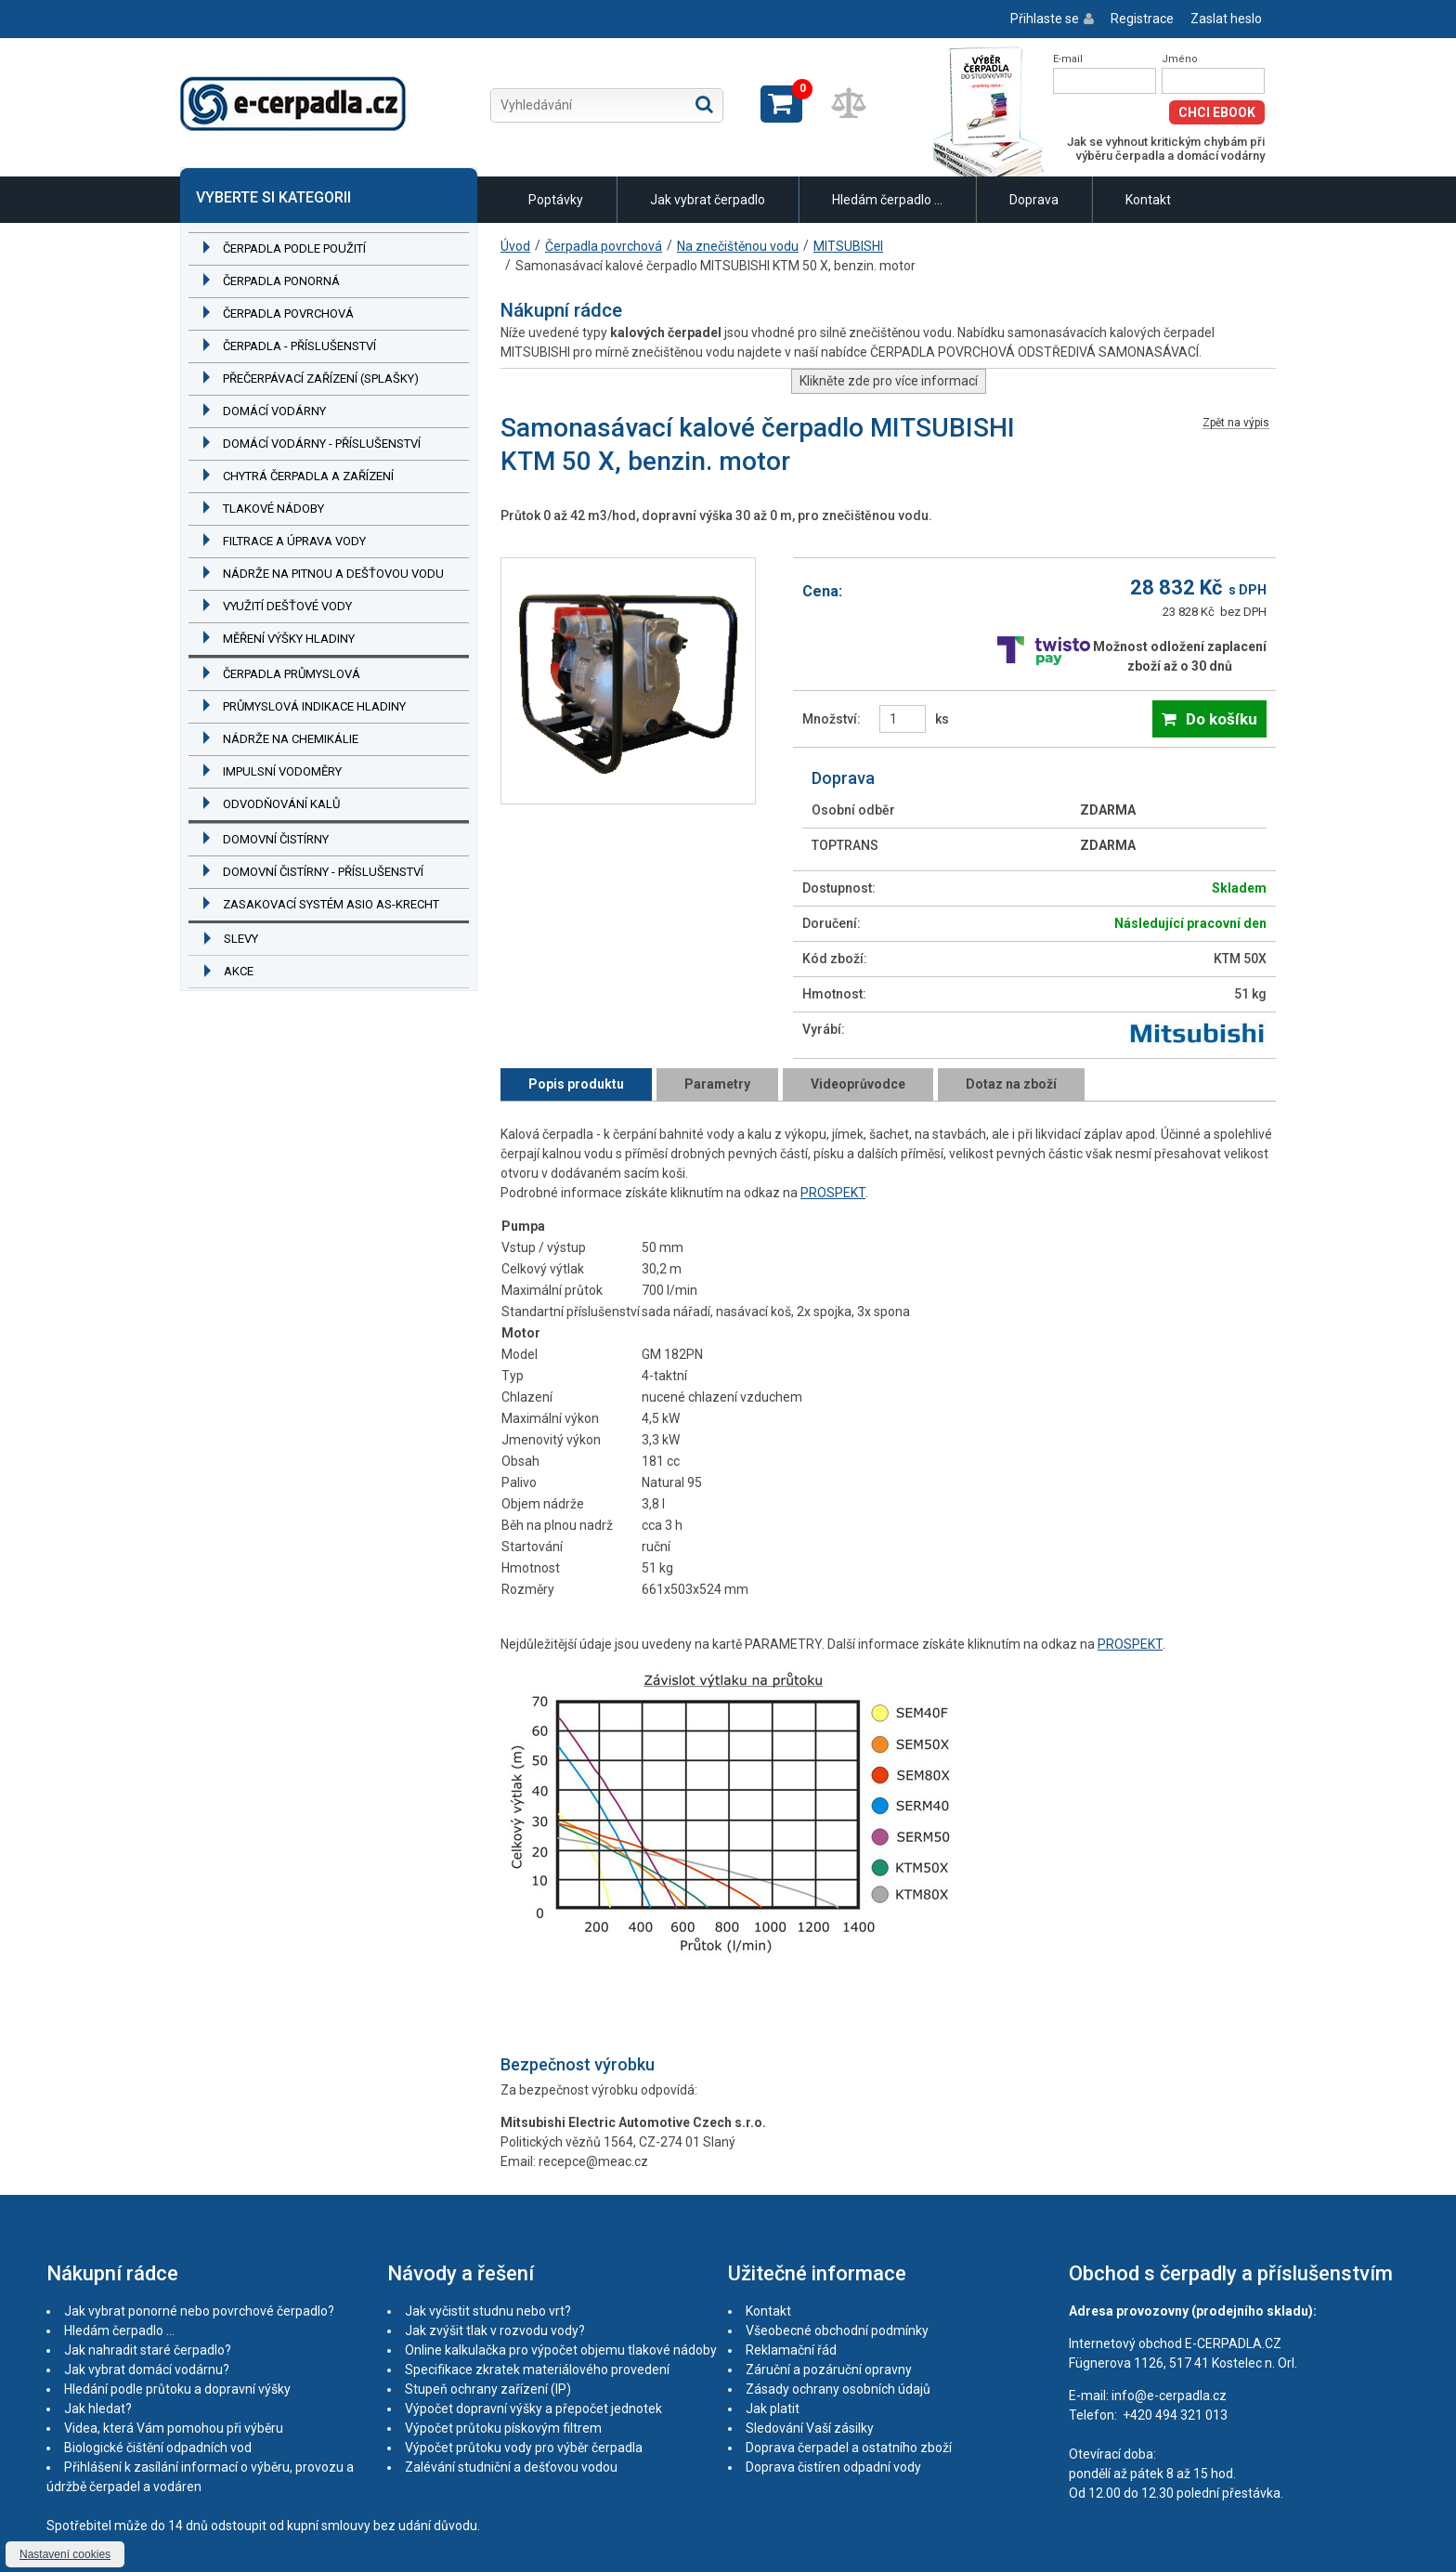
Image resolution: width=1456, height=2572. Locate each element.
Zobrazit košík (781, 104)
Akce (239, 971)
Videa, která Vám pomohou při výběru (173, 2428)
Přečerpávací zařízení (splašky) (321, 378)
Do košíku (1221, 719)
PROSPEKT (832, 1192)
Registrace (1142, 18)
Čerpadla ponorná (281, 281)
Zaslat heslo (1226, 18)
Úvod (515, 246)
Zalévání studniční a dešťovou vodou (511, 2467)
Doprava (1034, 199)
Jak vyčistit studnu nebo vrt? (488, 2311)
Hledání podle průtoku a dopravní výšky (177, 2389)
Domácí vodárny (274, 411)
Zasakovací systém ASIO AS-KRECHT (331, 904)
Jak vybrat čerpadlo (707, 199)
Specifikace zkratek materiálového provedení (537, 2369)
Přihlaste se (1044, 18)
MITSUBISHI (848, 246)
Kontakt (1148, 199)
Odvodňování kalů (281, 804)
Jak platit (773, 2408)
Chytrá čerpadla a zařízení (308, 476)
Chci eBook (1216, 112)
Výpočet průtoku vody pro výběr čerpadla (524, 2447)
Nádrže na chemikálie (290, 739)
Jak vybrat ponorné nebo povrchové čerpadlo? (199, 2311)
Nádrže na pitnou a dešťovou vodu (333, 574)
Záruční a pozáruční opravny (829, 2369)
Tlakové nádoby (273, 509)
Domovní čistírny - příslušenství (323, 872)
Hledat (704, 104)
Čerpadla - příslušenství (299, 346)
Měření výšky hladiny (289, 639)
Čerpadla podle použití (294, 248)
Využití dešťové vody (287, 606)
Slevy (241, 939)
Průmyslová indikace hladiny (314, 706)
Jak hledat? (98, 2408)
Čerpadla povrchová (288, 313)
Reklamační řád (791, 2350)
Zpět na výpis (1235, 423)
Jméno (1180, 59)
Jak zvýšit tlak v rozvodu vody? (495, 2330)
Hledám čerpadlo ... (887, 199)
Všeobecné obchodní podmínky (837, 2330)
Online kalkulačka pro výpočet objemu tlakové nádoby (561, 2350)
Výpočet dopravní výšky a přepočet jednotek (533, 2408)
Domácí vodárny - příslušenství (322, 443)
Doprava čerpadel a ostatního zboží (849, 2447)
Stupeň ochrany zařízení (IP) (488, 2389)
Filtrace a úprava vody (294, 541)
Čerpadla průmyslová (291, 674)
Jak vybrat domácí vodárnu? (146, 2369)
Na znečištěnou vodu (738, 246)
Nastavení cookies (65, 2554)
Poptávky (555, 199)
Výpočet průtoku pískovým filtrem (503, 2428)
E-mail (1068, 59)
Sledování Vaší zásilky (810, 2428)
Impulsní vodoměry (282, 771)
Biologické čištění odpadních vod (158, 2447)
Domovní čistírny (276, 839)
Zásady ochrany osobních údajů (838, 2389)
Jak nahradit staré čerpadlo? (147, 2350)
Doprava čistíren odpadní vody (833, 2467)
